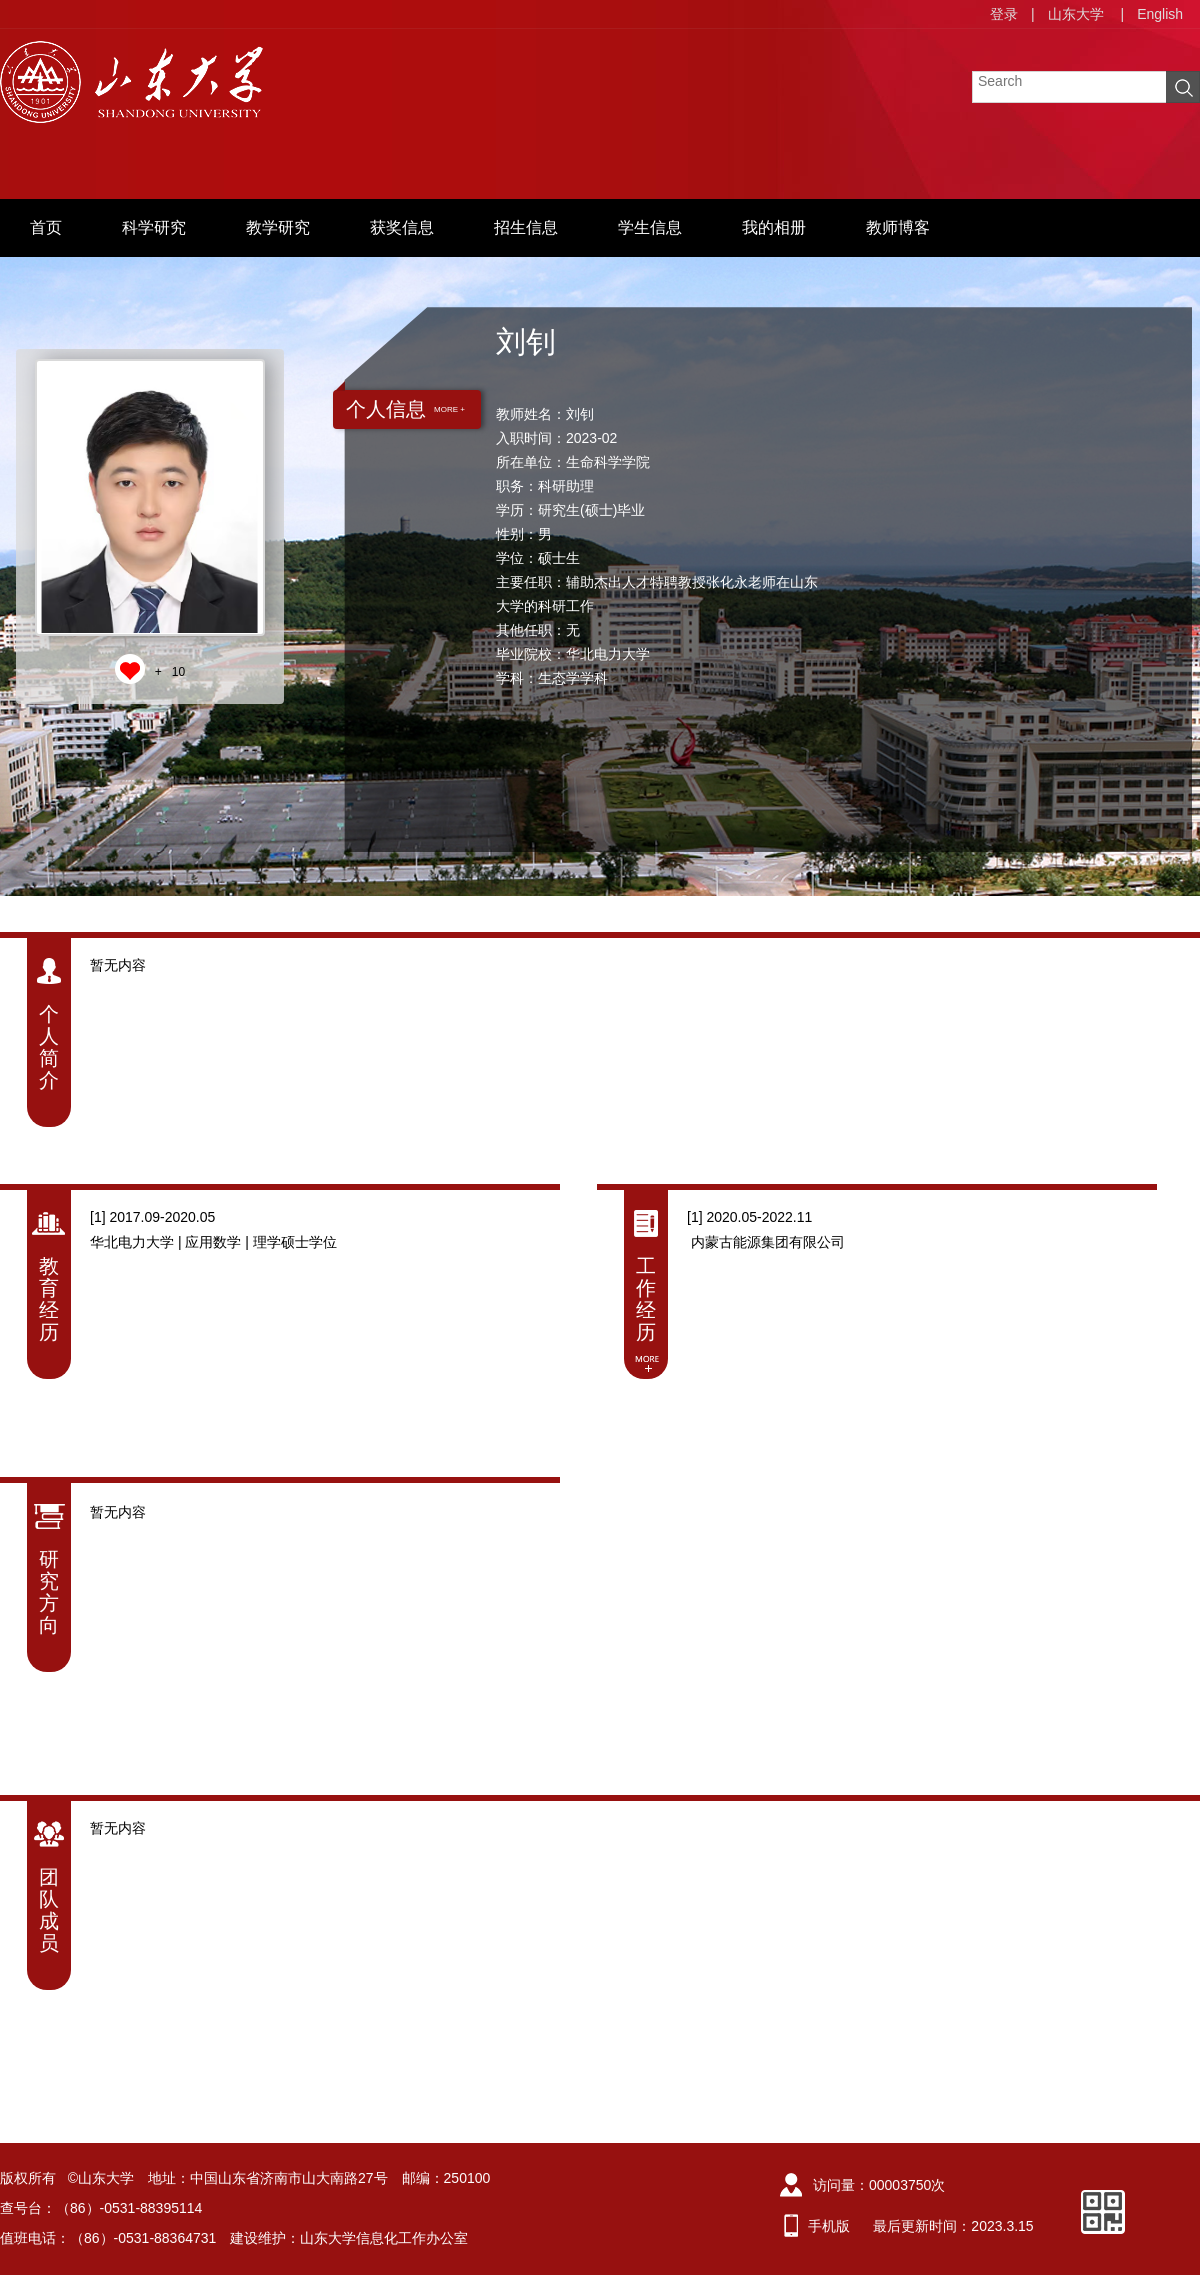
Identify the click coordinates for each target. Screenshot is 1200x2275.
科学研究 (154, 227)
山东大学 (1076, 14)
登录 (1004, 14)
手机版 (829, 2226)
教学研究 (278, 227)
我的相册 (774, 227)
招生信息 (526, 227)
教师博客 (898, 227)
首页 (46, 227)
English (1160, 14)
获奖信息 (402, 227)
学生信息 (650, 227)
